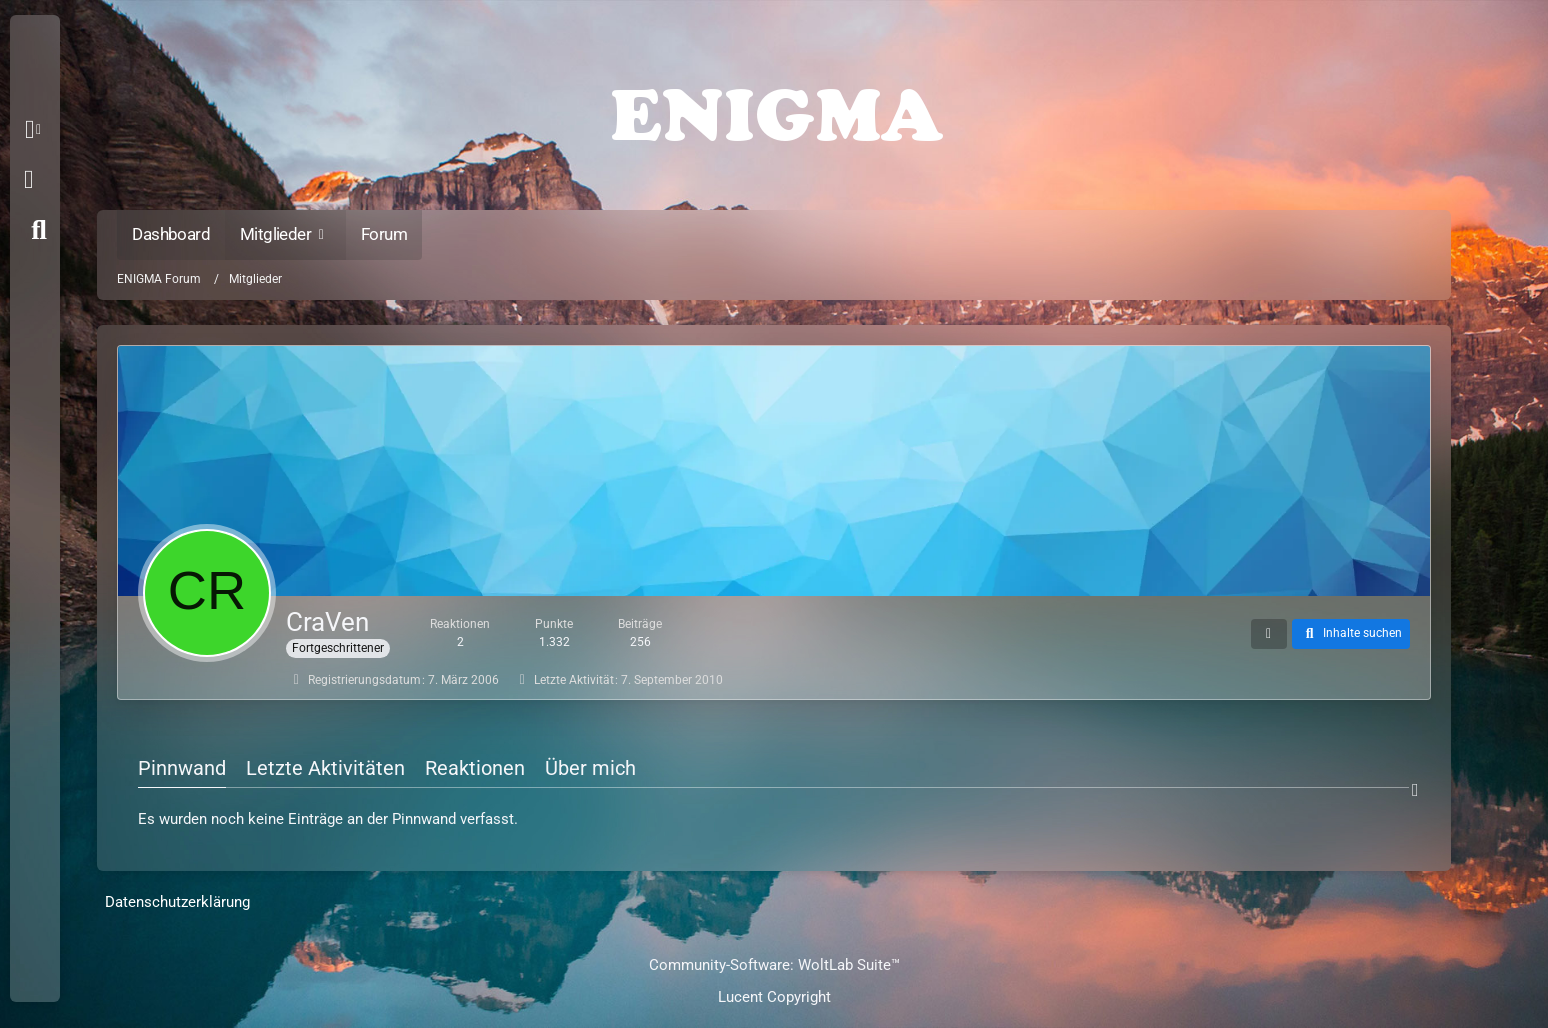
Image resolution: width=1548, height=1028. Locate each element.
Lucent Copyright (774, 997)
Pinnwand (182, 768)
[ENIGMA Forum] (773, 110)
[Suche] (39, 230)
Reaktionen (475, 768)
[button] (36, 130)
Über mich (590, 768)
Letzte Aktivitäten (325, 768)
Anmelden (28, 180)
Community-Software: (774, 965)
